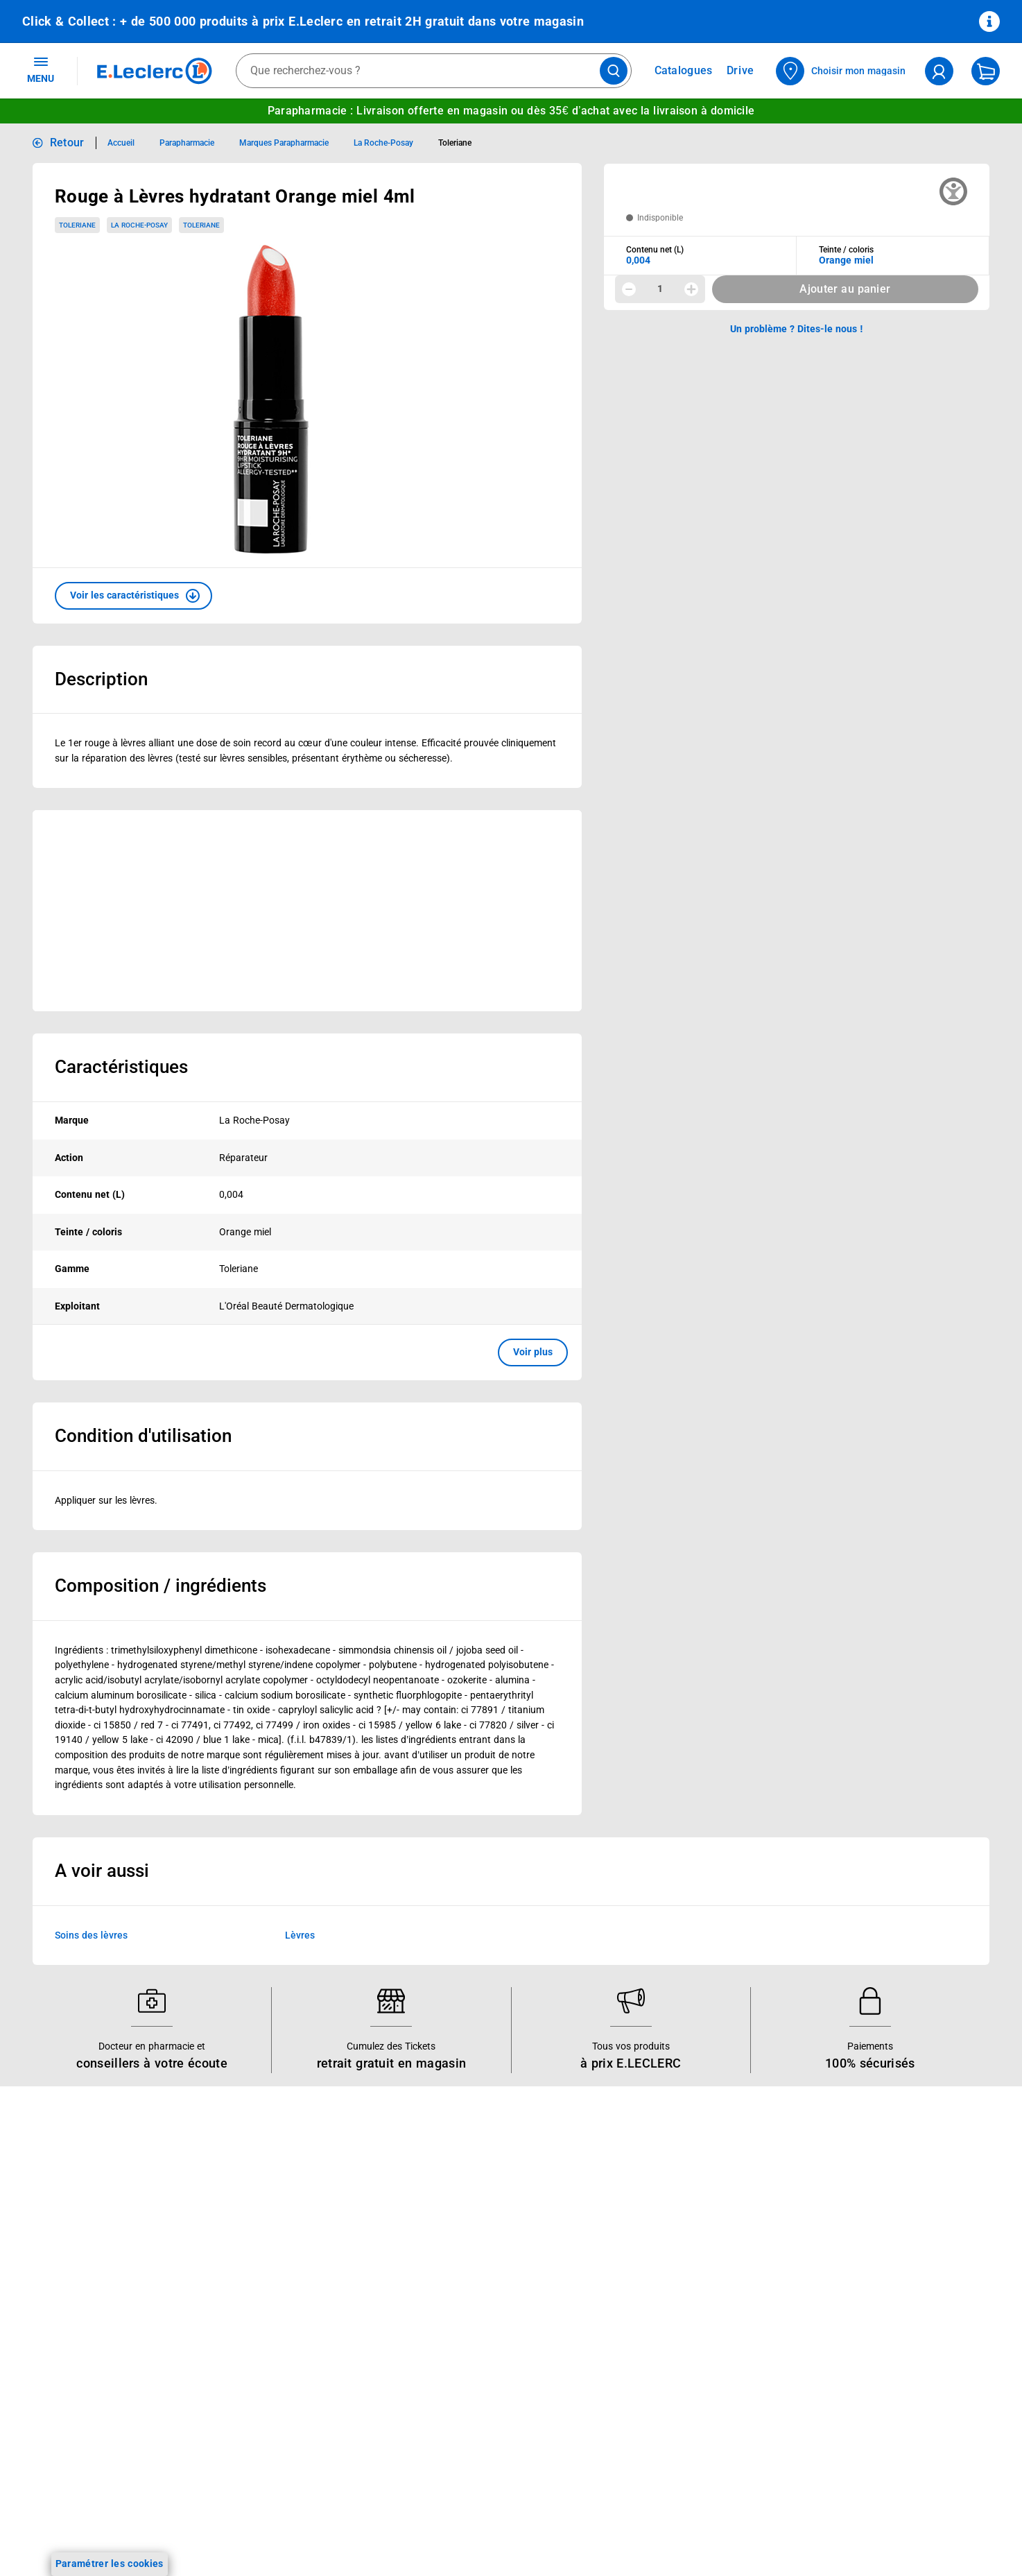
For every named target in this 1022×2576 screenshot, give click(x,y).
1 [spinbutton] (660, 288)
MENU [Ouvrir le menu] (40, 69)
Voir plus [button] (533, 1351)
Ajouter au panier (844, 289)
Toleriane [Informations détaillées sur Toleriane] (454, 143)
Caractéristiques (121, 1066)
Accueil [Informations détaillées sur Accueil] (121, 143)
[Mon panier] (985, 71)
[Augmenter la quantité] (691, 289)
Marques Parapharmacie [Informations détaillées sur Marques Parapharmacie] (284, 143)
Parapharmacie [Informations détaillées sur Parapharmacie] (186, 143)
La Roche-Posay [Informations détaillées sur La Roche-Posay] (383, 143)
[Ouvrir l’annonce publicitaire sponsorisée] (307, 910)
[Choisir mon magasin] (841, 71)
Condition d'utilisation (143, 1435)
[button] (133, 596)
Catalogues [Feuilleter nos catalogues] (684, 70)
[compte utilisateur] (939, 71)
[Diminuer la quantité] (629, 289)
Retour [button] (67, 142)
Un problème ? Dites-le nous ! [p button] (796, 329)
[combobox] (434, 70)
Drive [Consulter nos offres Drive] (741, 70)
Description (101, 679)
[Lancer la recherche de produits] (613, 71)
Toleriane (77, 225)
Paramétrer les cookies (109, 2563)
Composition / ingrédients (160, 1585)
